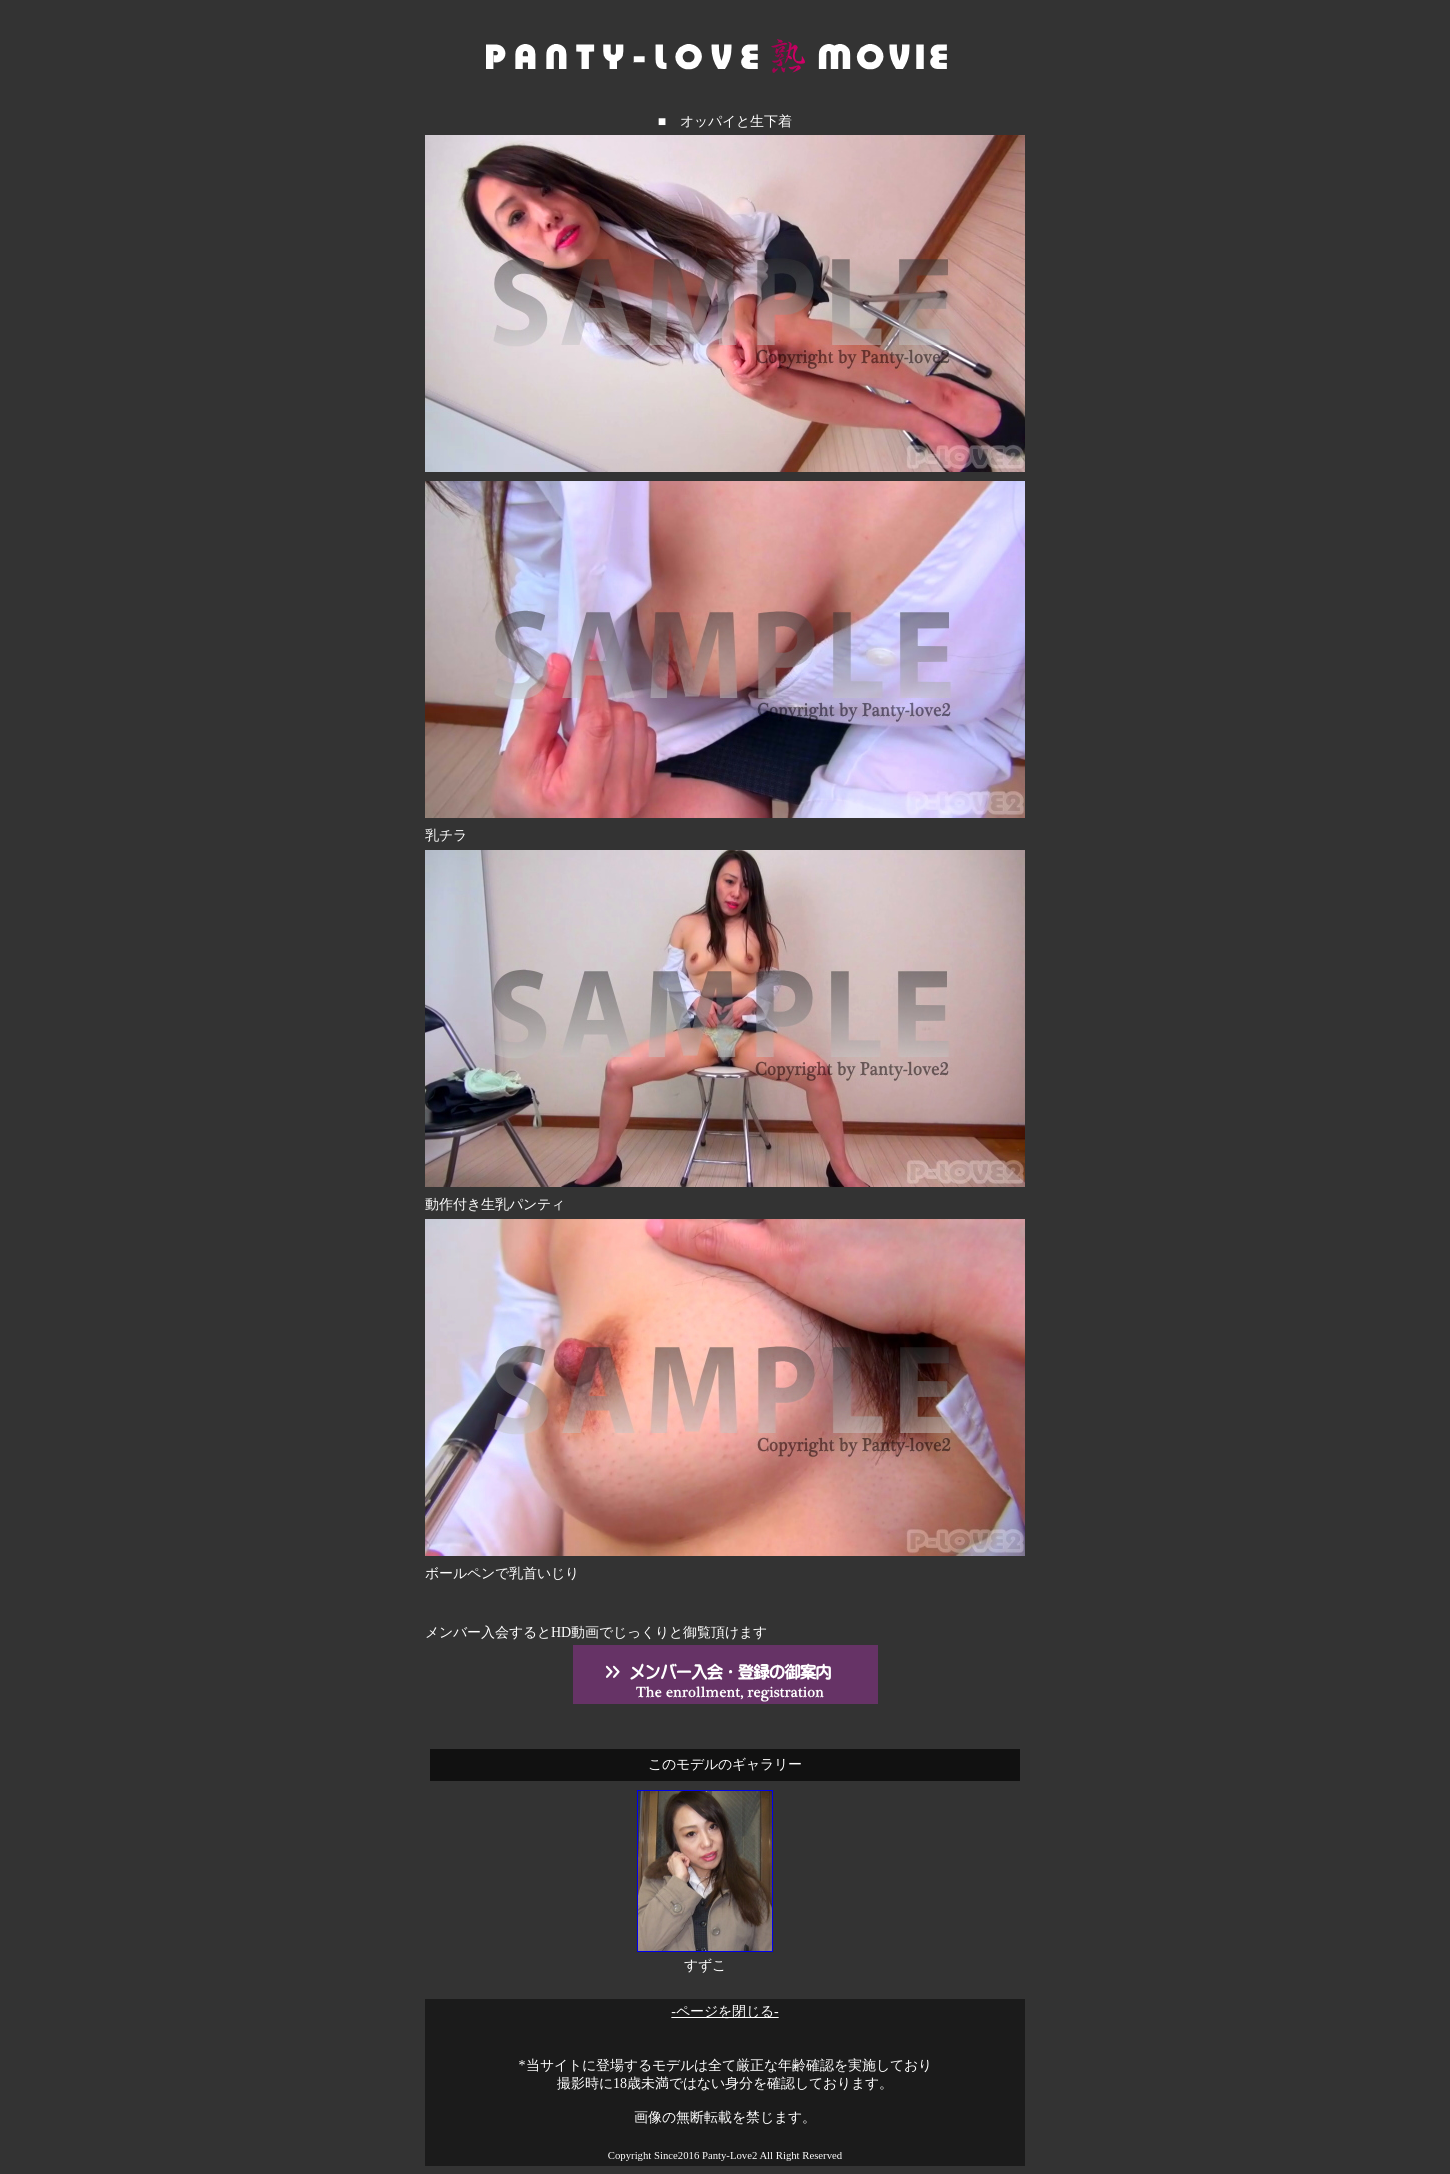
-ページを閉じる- (724, 2011)
